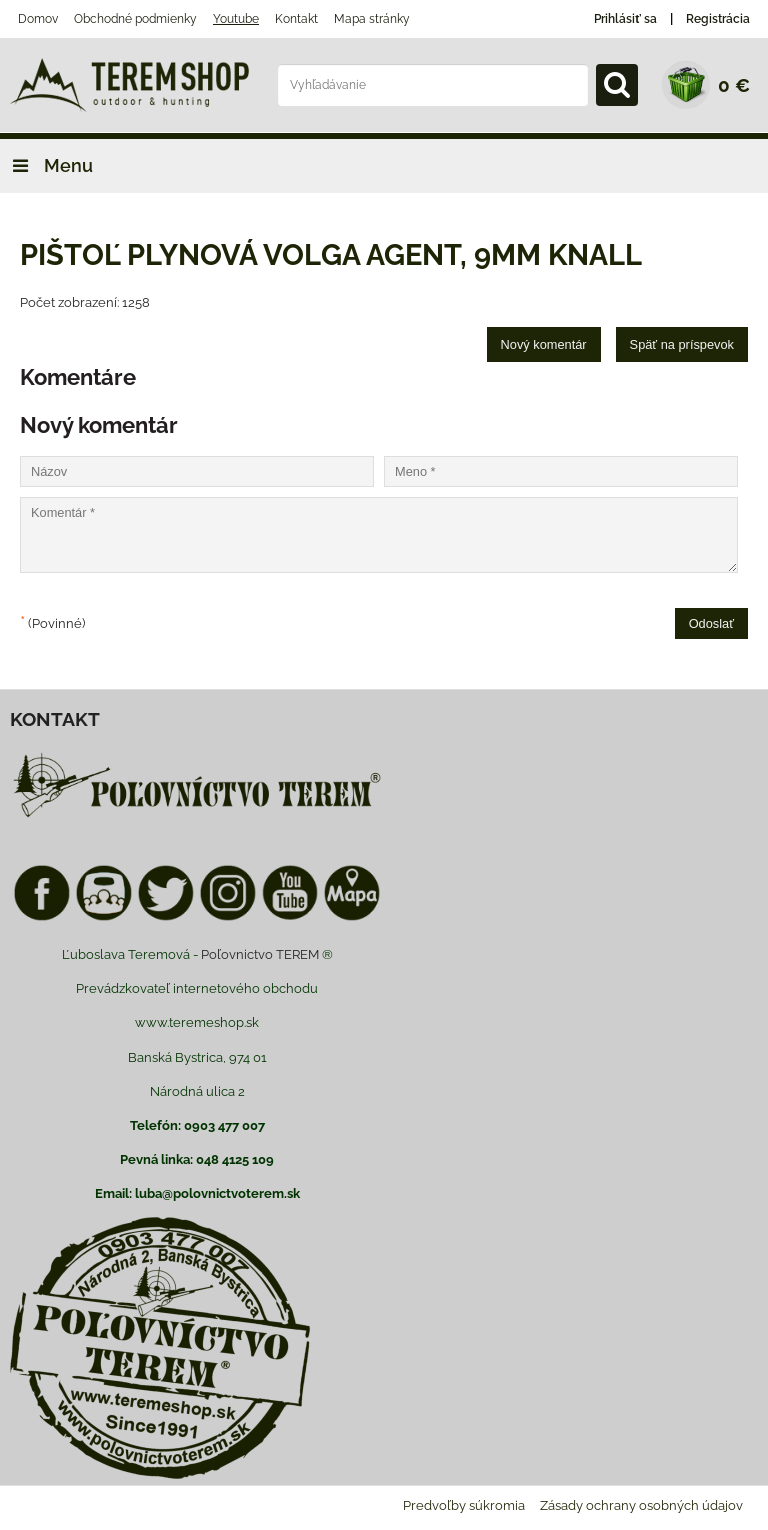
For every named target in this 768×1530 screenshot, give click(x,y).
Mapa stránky (372, 19)
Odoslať (711, 623)
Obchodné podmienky (135, 19)
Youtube (236, 19)
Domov (38, 19)
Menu (46, 165)
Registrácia (718, 19)
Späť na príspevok (682, 344)
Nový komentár (544, 344)
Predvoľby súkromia (464, 1505)
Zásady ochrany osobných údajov (641, 1505)
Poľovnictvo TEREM (260, 954)
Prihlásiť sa (625, 19)
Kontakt (296, 19)
